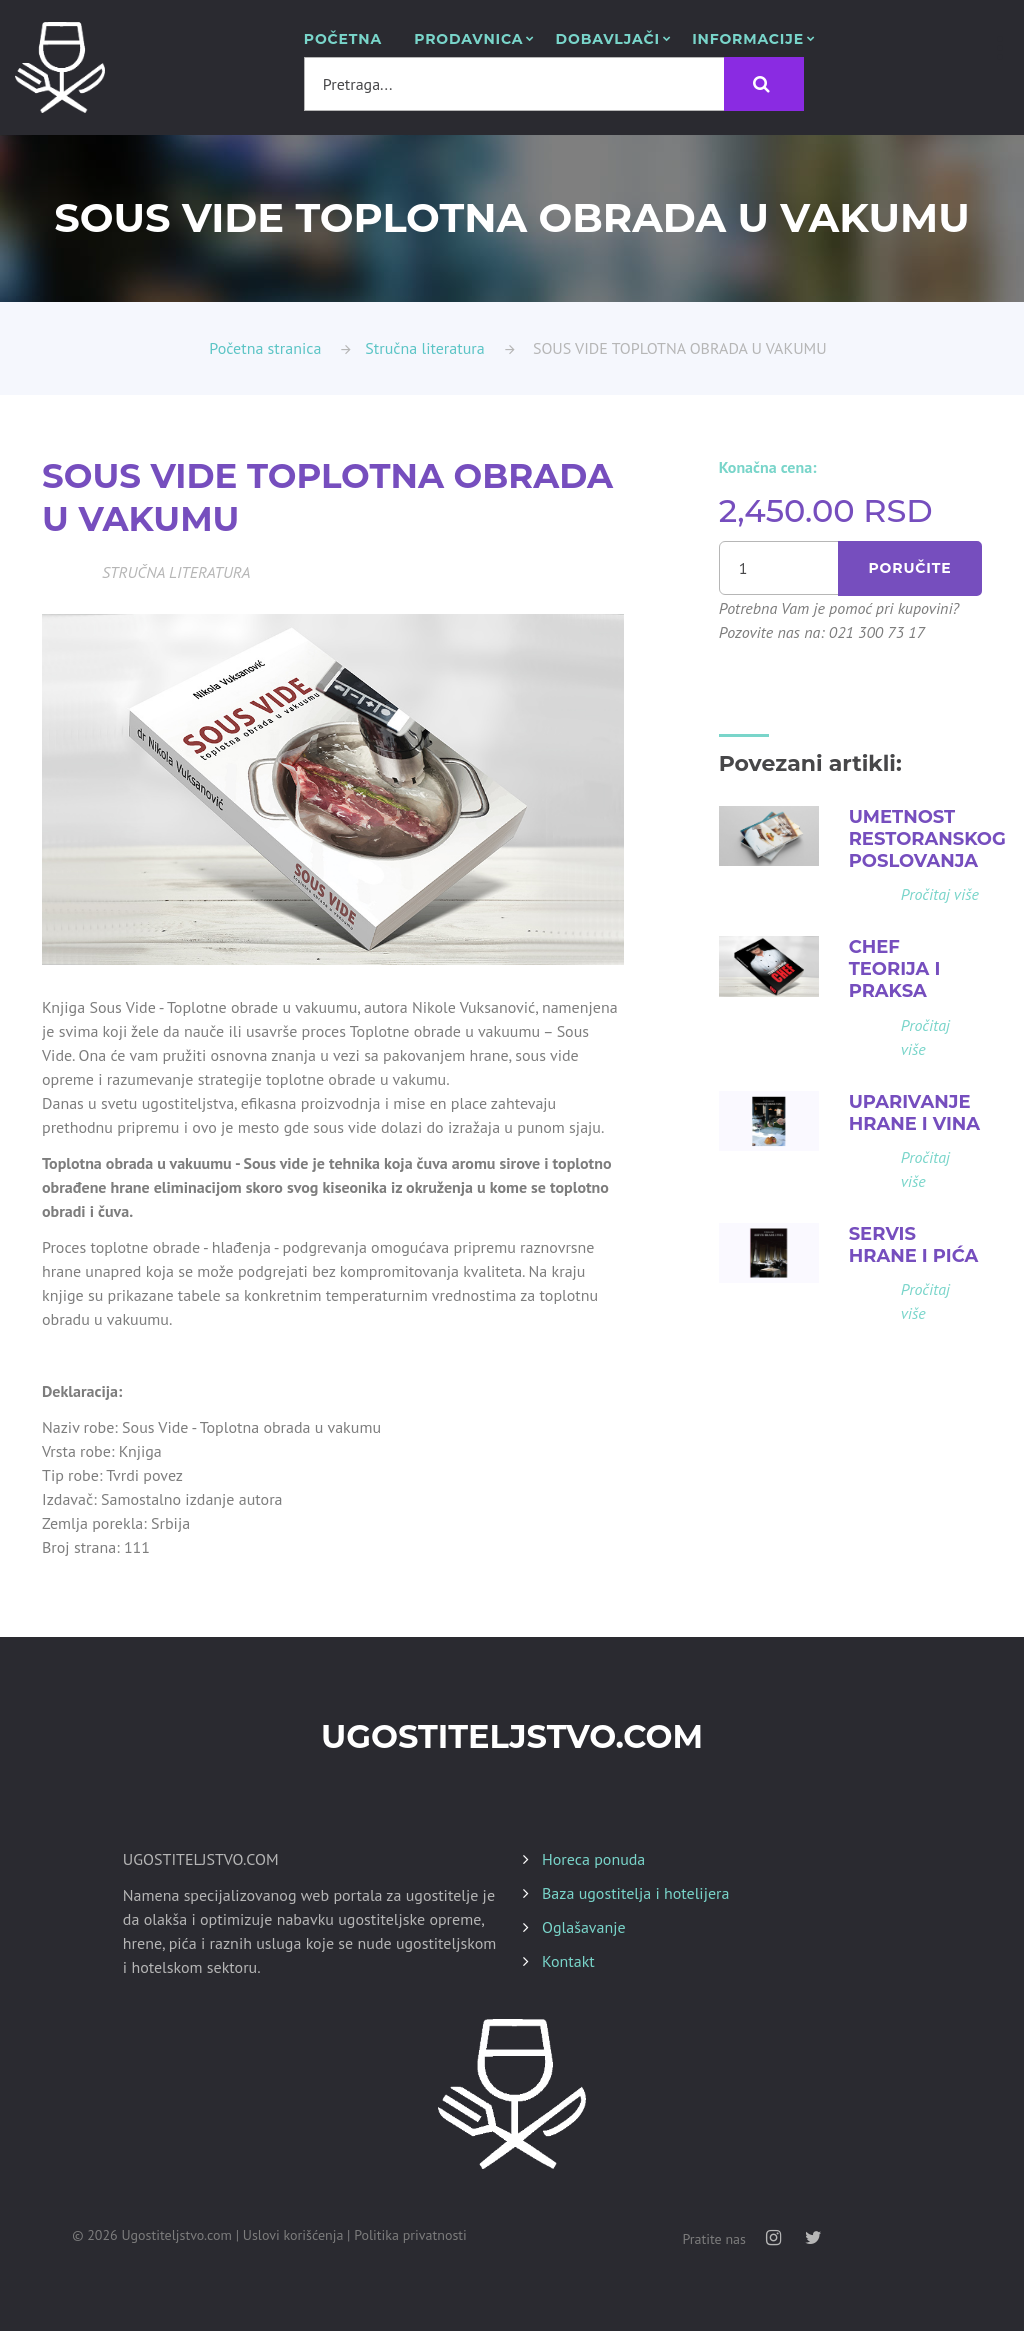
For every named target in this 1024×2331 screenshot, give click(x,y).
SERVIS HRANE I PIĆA (914, 1244)
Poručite (910, 568)
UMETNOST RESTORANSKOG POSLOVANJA (927, 839)
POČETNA (343, 39)
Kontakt (568, 1961)
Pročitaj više (940, 894)
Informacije (748, 39)
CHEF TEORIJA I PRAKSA (895, 969)
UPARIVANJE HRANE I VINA (915, 1112)
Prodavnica (468, 39)
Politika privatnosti (410, 2235)
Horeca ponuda (593, 1859)
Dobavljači (608, 39)
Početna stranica (265, 348)
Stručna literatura (424, 348)
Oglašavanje (584, 1927)
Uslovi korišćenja (293, 2235)
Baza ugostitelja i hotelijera (635, 1893)
